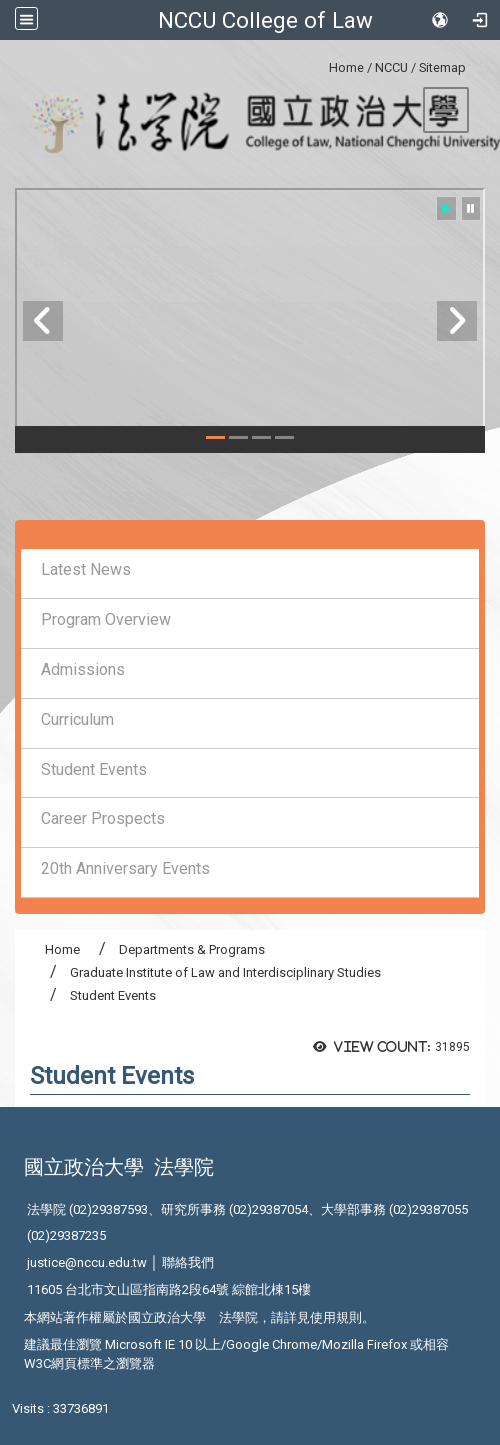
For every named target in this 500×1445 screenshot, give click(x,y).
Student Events (94, 769)
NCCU (391, 67)
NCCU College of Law (265, 20)
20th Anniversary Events (125, 868)
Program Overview (106, 619)
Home (346, 67)
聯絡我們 (188, 1262)
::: (321, 64)
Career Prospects (103, 818)
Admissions (83, 669)
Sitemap (442, 67)
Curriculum (77, 719)
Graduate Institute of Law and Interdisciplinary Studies (225, 972)
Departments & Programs (192, 949)
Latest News (86, 569)
